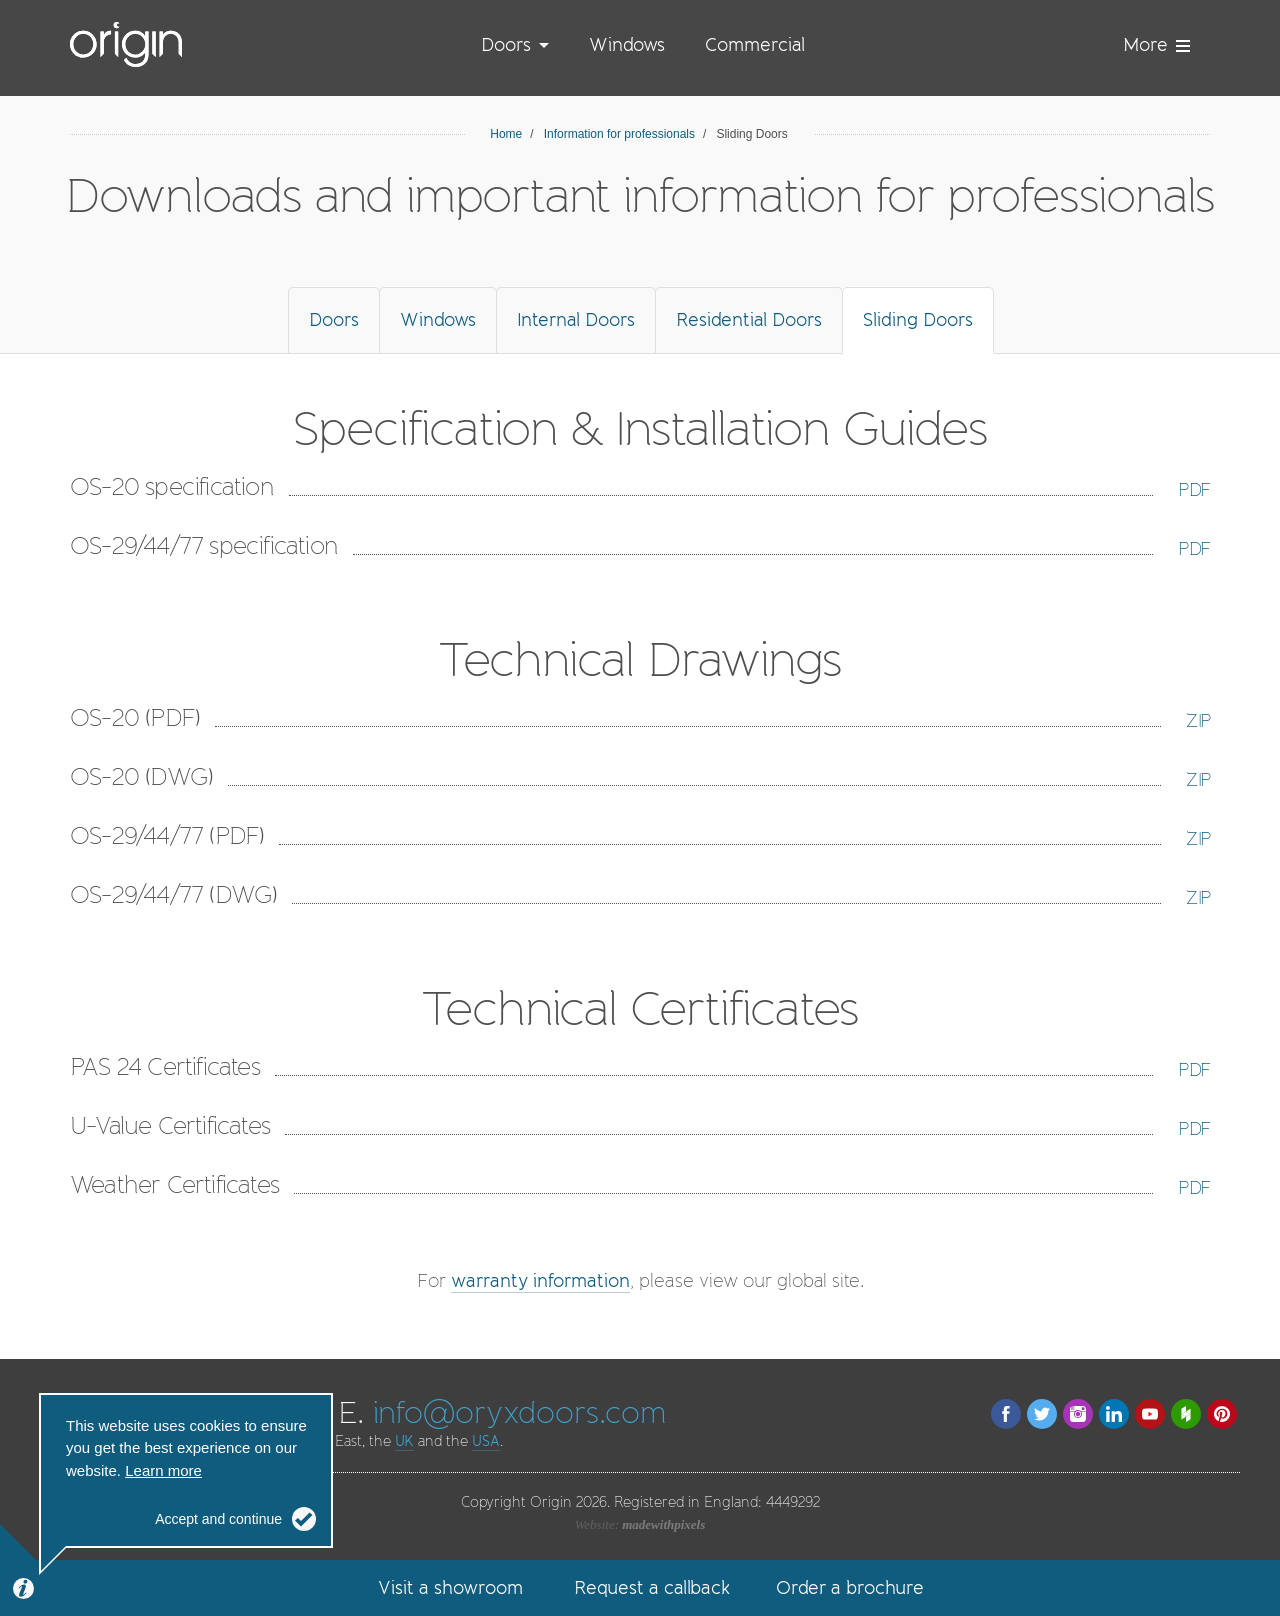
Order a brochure (850, 1588)
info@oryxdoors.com (520, 1412)
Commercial (755, 45)
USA (486, 1441)
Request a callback (652, 1588)
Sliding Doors (918, 320)
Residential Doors (749, 320)
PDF (1194, 490)
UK (404, 1441)
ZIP (1198, 721)
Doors (506, 45)
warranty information (540, 1281)
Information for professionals (619, 134)
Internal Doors (576, 320)
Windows (627, 45)
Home (506, 134)
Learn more (163, 1470)
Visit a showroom (450, 1588)
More (1156, 45)
